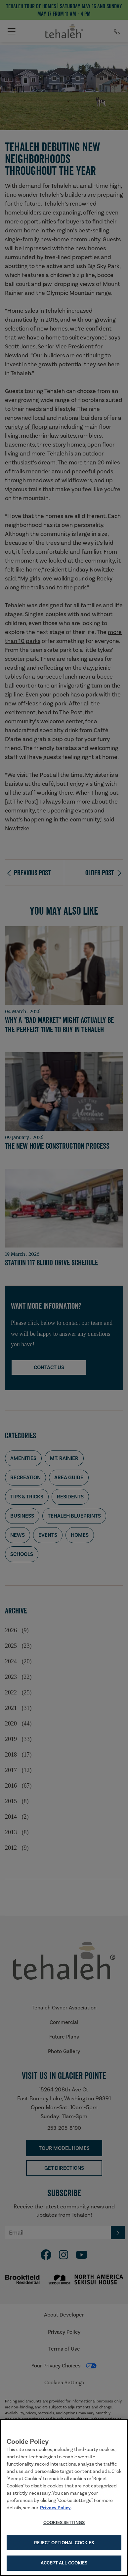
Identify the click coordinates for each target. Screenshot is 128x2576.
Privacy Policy (55, 2508)
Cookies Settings (64, 2523)
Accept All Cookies (64, 2564)
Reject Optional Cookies (64, 2543)
